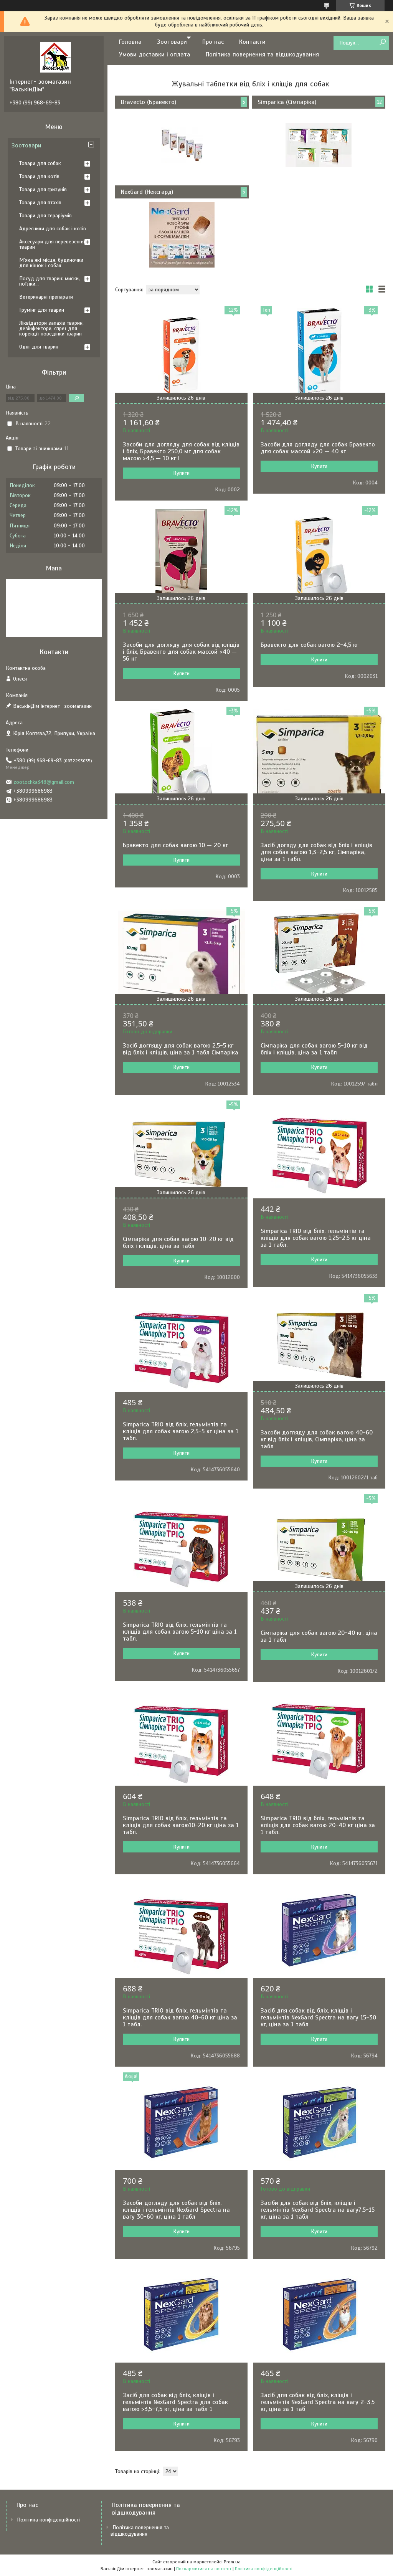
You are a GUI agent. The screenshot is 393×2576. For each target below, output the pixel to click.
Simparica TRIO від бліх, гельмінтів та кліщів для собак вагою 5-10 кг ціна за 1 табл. (180, 1631)
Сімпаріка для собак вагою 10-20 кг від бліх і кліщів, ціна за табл (178, 1242)
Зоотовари (172, 42)
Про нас (213, 42)
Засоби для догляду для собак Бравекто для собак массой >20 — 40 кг (318, 448)
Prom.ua (232, 2561)
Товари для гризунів (43, 189)
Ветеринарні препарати (46, 297)
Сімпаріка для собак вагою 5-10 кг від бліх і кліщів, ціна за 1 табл (314, 1049)
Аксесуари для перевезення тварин (52, 244)
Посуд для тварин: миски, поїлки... (49, 281)
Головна (130, 42)
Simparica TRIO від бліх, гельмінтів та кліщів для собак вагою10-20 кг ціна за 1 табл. (181, 1825)
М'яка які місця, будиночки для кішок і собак (51, 263)
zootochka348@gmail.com (43, 782)
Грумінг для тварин (41, 310)
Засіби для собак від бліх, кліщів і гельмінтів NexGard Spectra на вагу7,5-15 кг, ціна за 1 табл (318, 2209)
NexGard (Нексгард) (147, 192)
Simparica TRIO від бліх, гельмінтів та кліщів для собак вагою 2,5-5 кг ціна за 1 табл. (180, 1431)
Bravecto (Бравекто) (148, 102)
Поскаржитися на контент (203, 2568)
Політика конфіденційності (48, 2520)
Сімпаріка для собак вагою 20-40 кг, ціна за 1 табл (319, 1636)
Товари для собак (40, 163)
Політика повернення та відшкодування (262, 54)
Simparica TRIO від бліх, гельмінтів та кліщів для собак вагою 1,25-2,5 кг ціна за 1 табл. (316, 1238)
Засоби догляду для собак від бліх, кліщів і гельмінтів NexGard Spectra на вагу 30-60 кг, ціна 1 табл (176, 2209)
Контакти (252, 42)
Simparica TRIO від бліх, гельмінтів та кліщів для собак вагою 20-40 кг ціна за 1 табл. (318, 1825)
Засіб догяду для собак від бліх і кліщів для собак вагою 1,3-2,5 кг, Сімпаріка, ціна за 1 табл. (316, 852)
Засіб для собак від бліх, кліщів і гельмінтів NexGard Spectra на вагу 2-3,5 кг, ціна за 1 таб (318, 2402)
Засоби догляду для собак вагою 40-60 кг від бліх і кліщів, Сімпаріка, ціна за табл (317, 1439)
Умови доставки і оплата (154, 54)
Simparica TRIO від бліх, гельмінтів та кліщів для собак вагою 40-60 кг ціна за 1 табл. (180, 2017)
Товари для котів (39, 176)
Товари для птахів (40, 202)
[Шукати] (382, 42)
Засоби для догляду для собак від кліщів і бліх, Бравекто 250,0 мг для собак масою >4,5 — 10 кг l (181, 451)
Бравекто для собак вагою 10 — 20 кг (175, 845)
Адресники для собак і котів (52, 228)
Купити (181, 473)
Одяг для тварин (38, 347)
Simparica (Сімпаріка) (287, 102)
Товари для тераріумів (45, 215)
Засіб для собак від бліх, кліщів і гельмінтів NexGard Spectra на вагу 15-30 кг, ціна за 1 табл (318, 2017)
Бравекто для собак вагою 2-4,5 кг (309, 644)
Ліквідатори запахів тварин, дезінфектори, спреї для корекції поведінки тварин (51, 328)
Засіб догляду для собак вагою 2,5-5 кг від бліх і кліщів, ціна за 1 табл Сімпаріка (180, 1049)
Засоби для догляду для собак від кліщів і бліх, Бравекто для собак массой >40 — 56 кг (181, 651)
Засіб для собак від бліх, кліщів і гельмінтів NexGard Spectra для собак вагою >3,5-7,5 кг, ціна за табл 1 (175, 2402)
